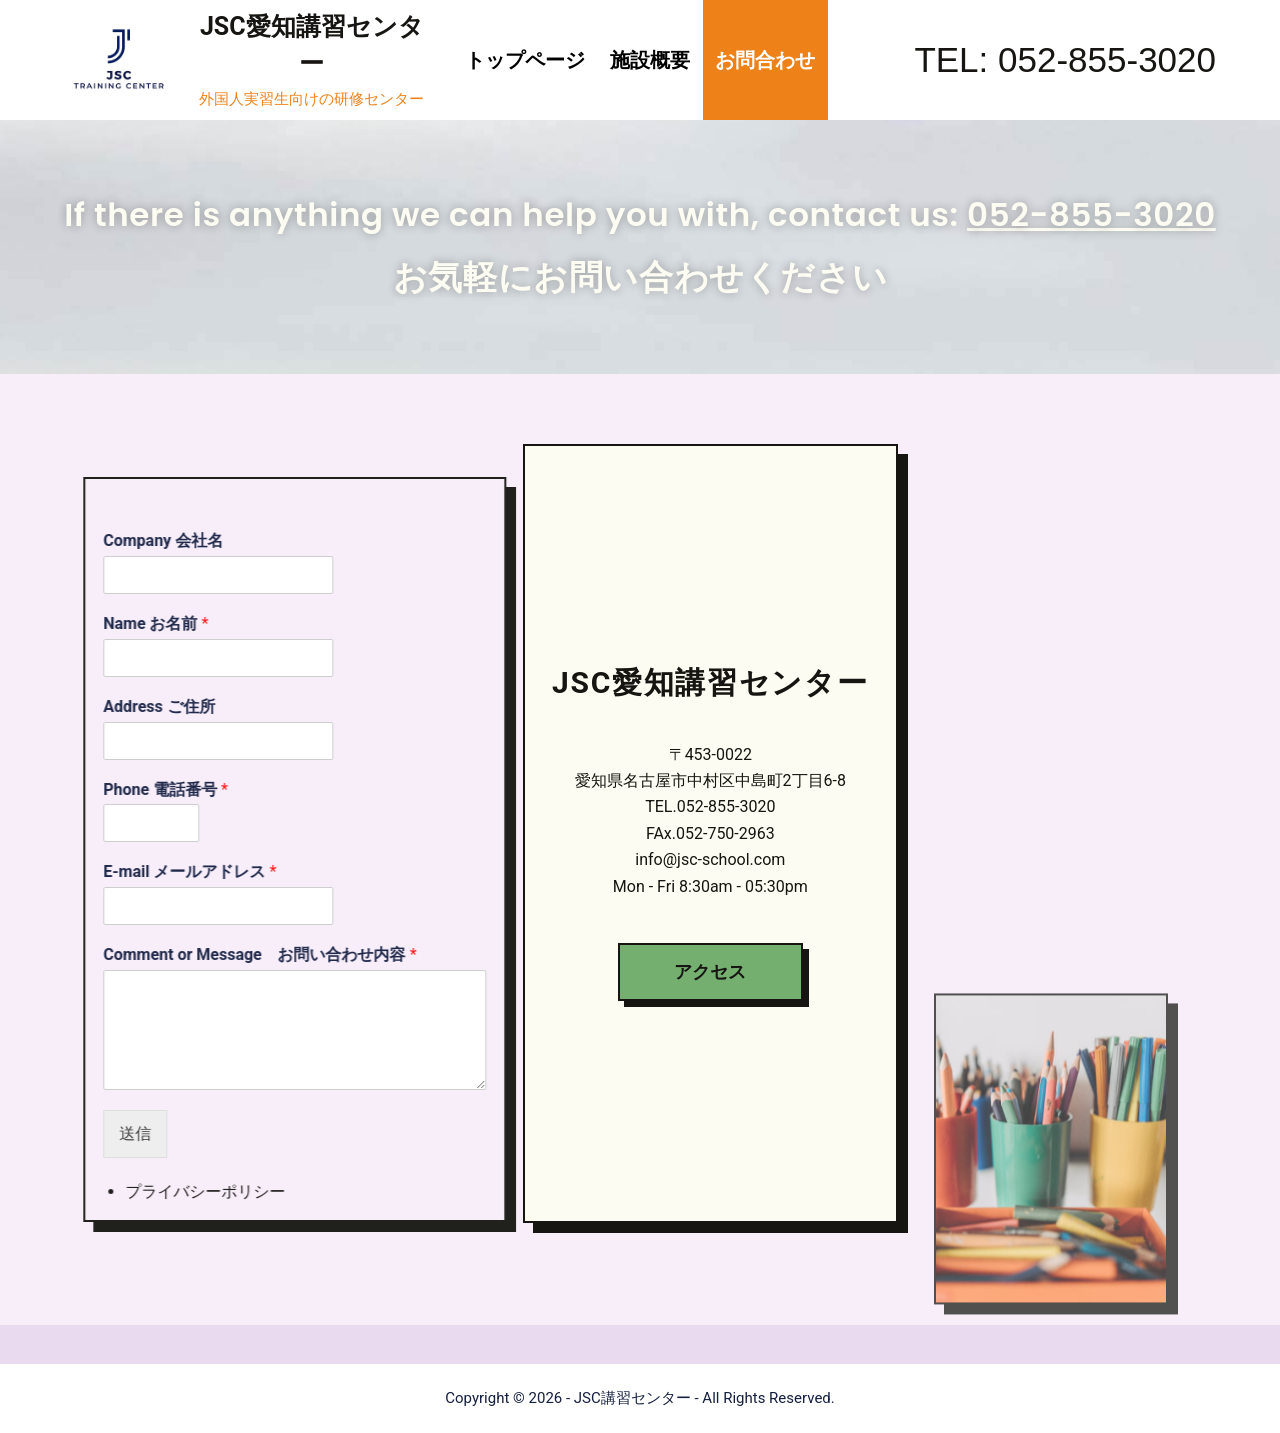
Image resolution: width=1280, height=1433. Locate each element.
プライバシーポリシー (252, 1230)
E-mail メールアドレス (236, 910)
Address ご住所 (206, 744)
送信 (182, 1171)
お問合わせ (765, 60)
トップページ (525, 60)
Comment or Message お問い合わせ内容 (306, 993)
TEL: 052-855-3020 (1065, 59)
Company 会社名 (210, 579)
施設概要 (650, 60)
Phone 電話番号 (212, 827)
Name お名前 (202, 661)
